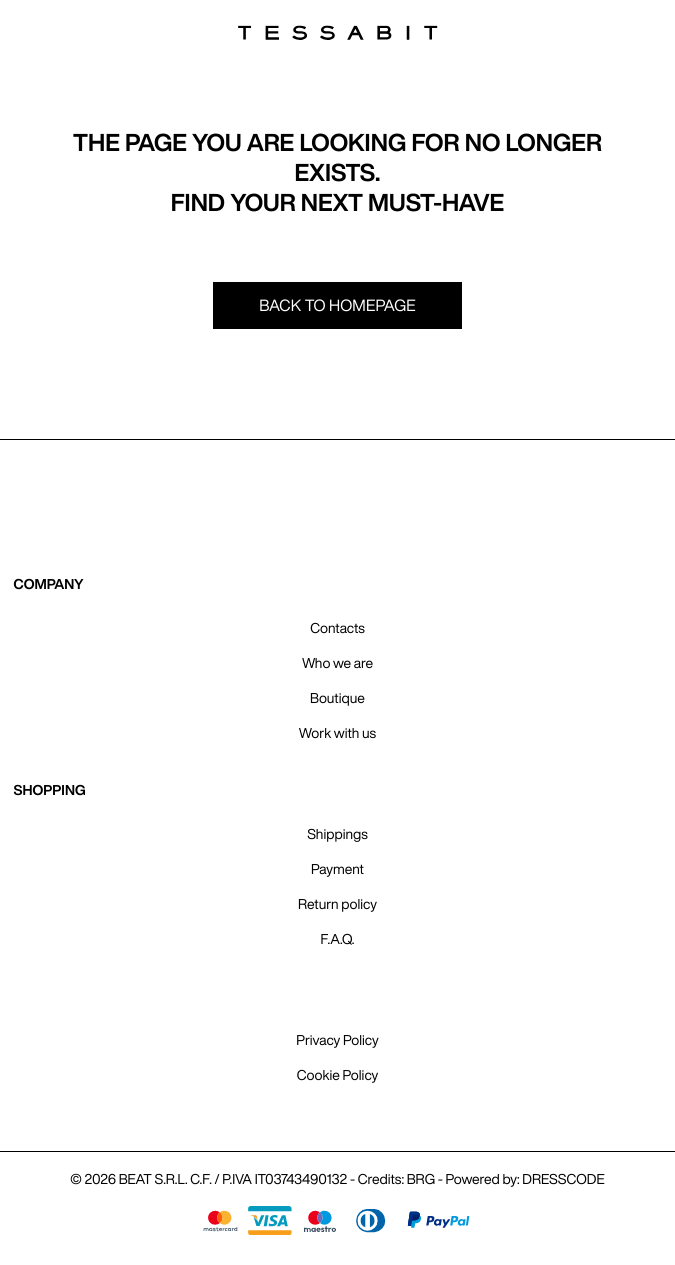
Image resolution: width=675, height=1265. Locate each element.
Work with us (337, 733)
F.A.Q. (338, 939)
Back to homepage (337, 305)
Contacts (337, 628)
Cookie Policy (338, 1075)
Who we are (337, 663)
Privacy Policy (337, 1040)
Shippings (337, 834)
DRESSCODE (563, 1179)
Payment (337, 869)
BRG (421, 1179)
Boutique (337, 698)
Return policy (337, 904)
